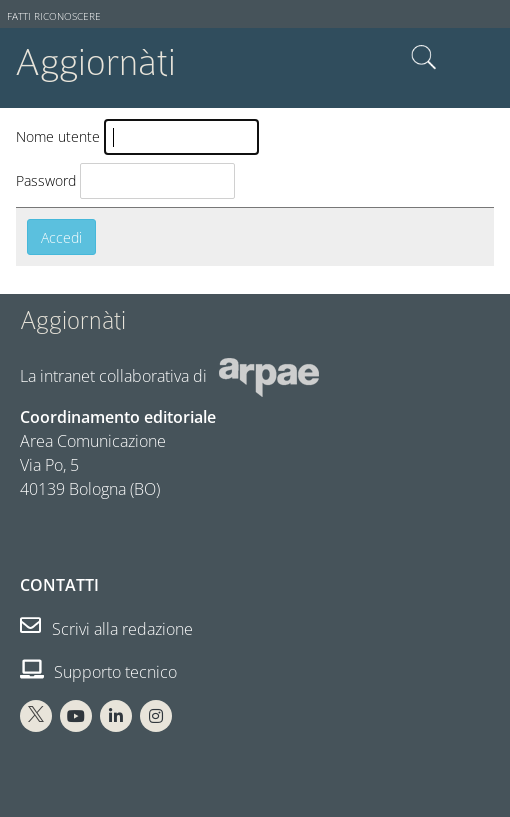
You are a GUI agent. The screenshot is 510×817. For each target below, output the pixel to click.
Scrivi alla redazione (106, 629)
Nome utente (58, 136)
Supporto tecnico (98, 672)
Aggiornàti (95, 62)
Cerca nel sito (424, 58)
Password (46, 180)
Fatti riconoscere (54, 16)
